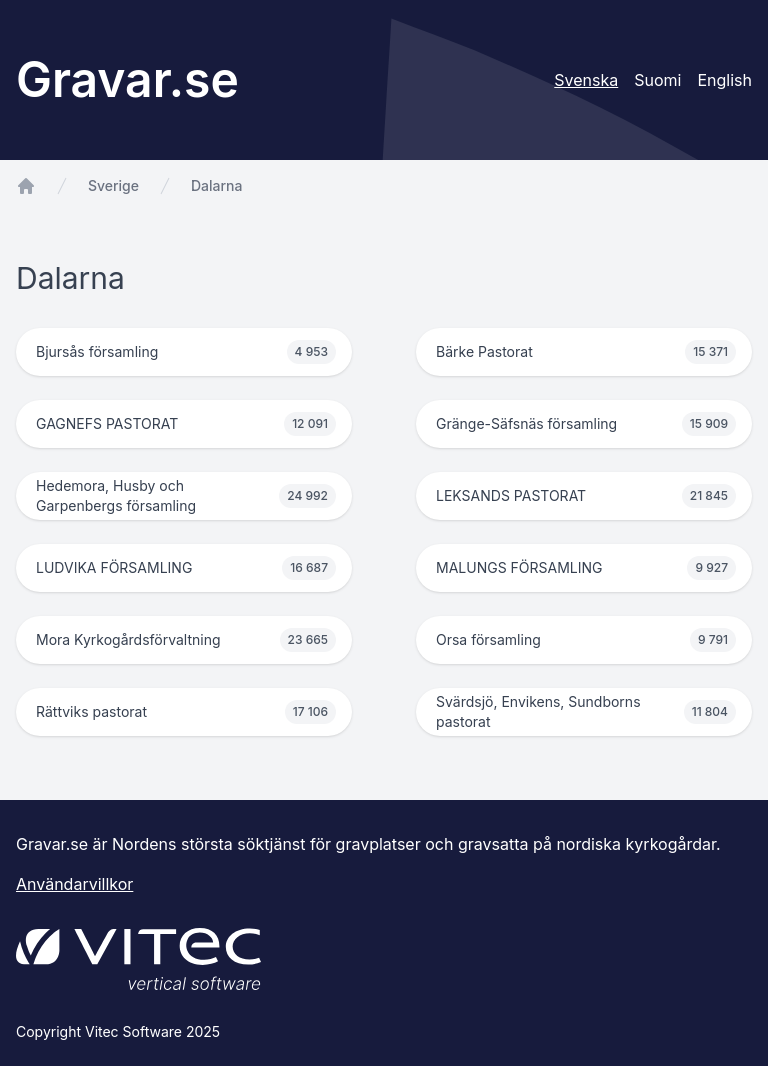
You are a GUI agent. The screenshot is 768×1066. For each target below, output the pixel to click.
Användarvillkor (74, 884)
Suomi (657, 80)
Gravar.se (127, 79)
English (724, 80)
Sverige (113, 185)
